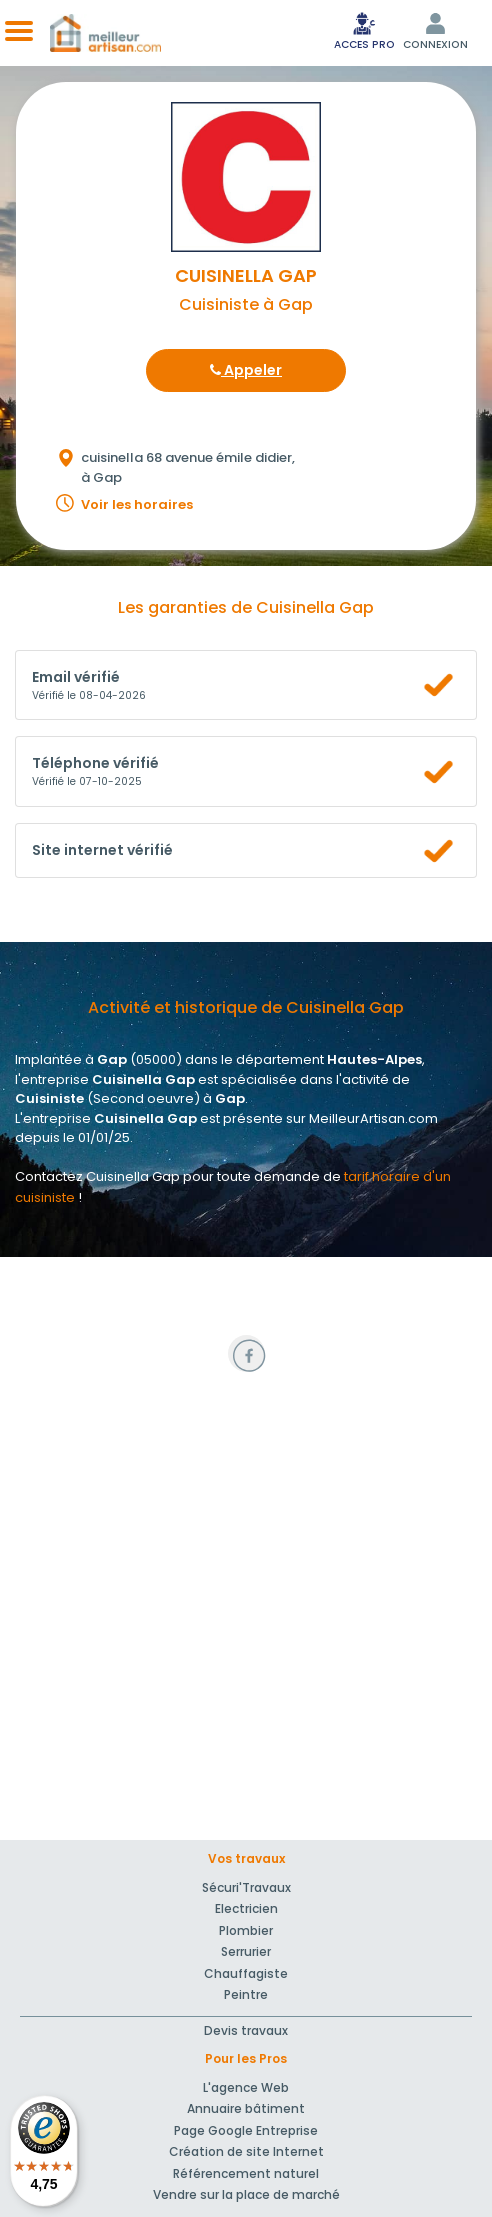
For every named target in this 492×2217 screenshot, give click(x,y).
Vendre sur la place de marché (246, 2194)
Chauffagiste (246, 1973)
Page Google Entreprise (246, 2130)
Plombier (246, 1930)
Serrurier (246, 1951)
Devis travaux (246, 2030)
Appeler (246, 370)
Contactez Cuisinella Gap (97, 1176)
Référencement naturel (246, 2173)
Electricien (246, 1908)
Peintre (246, 1994)
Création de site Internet (246, 2151)
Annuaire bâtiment (246, 2108)
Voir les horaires (137, 504)
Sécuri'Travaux (246, 1887)
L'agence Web (246, 2087)
